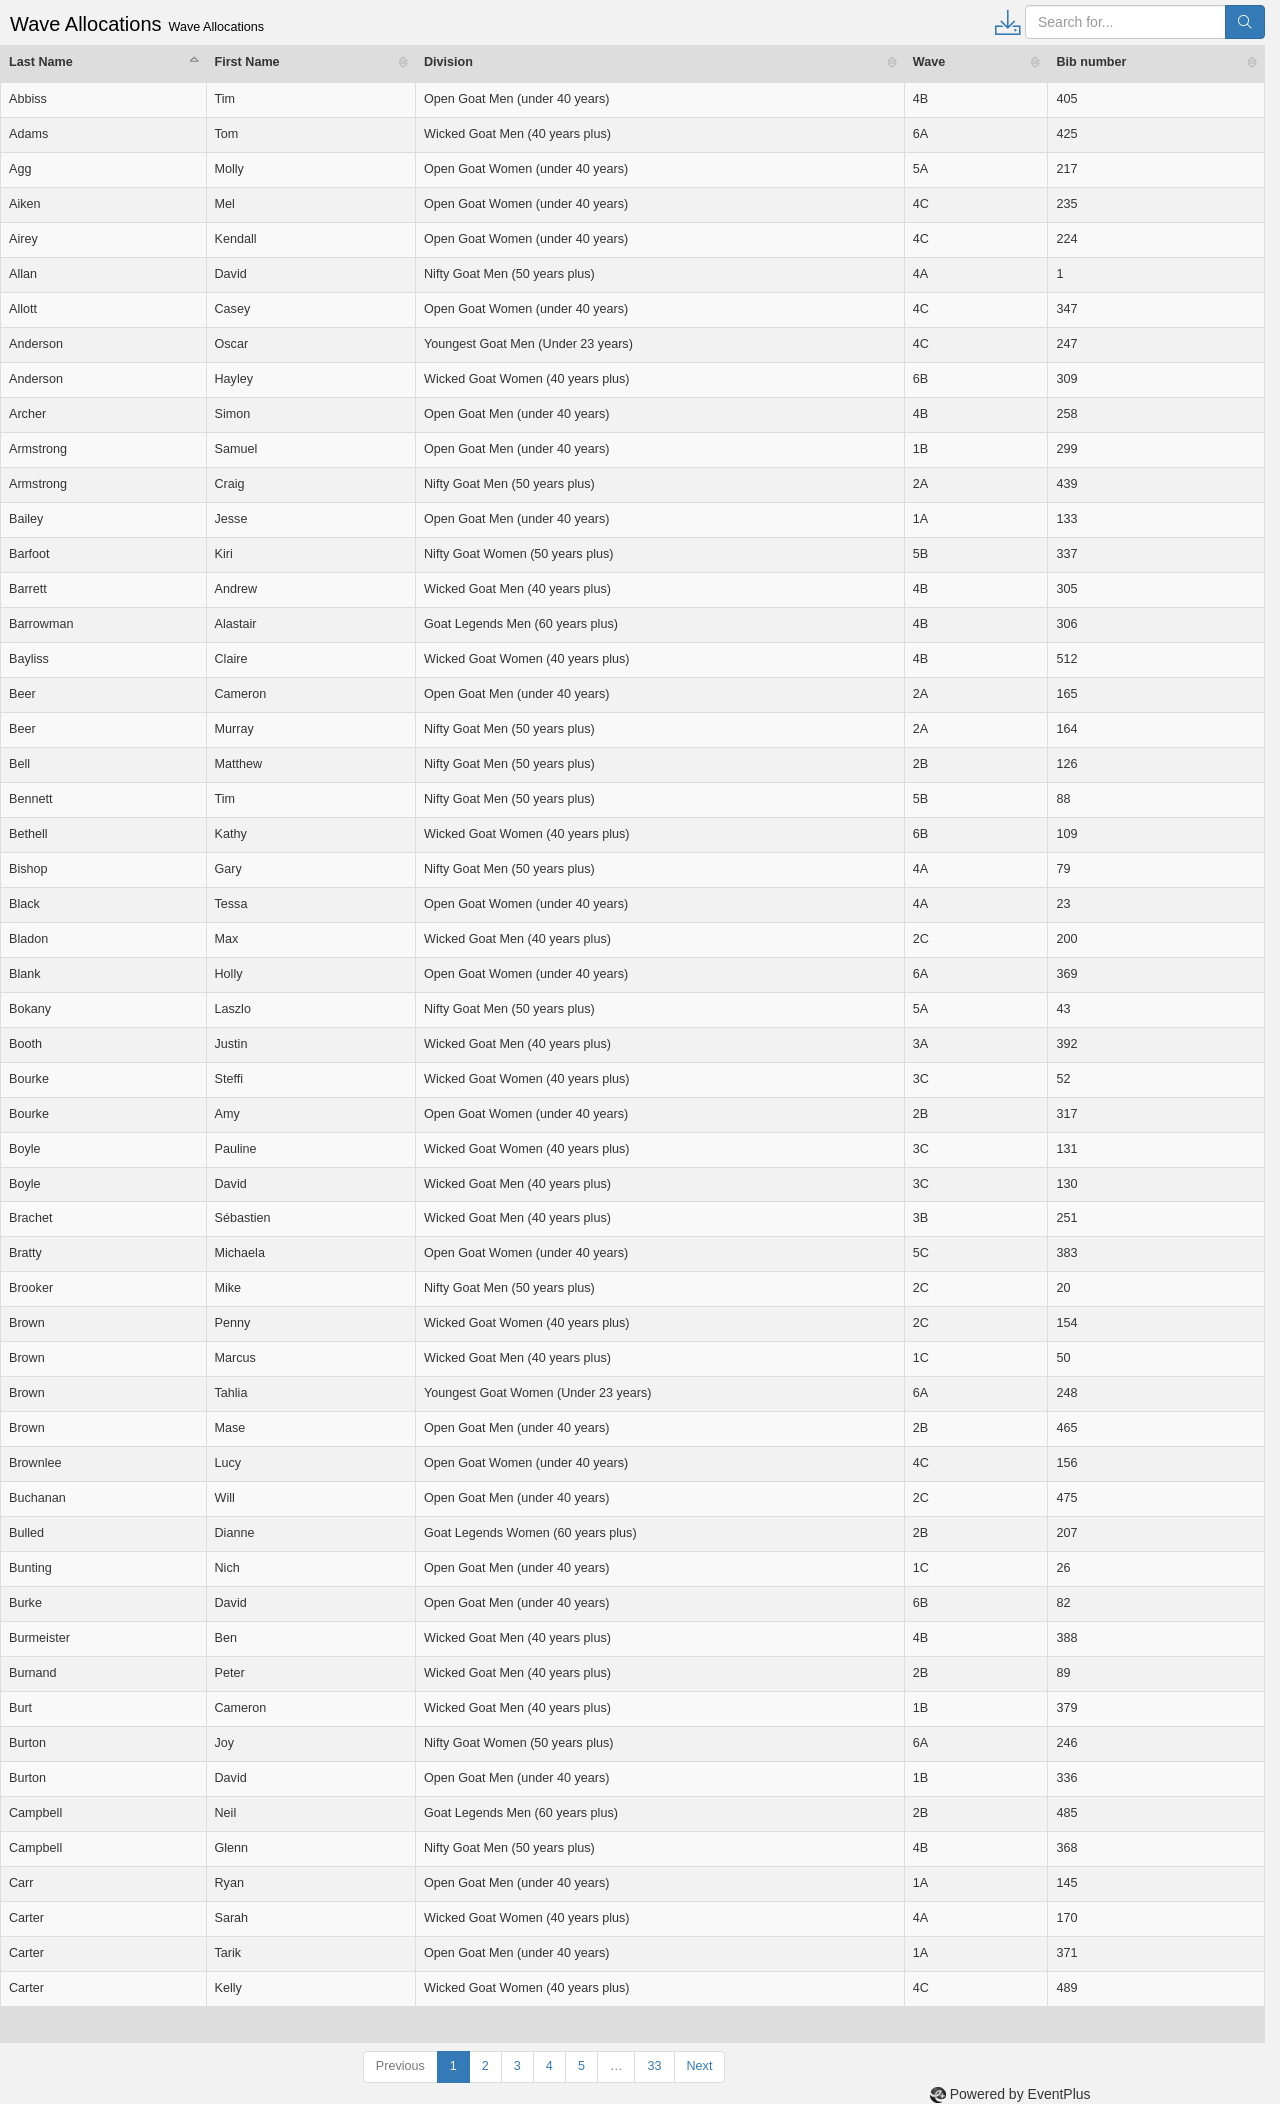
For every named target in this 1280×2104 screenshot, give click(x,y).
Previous (400, 2066)
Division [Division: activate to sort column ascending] (447, 62)
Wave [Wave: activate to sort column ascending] (929, 62)
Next (700, 2066)
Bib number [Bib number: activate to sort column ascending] (1091, 62)
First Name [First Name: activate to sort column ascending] (247, 62)
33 (654, 2066)
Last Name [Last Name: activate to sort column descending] (41, 62)
